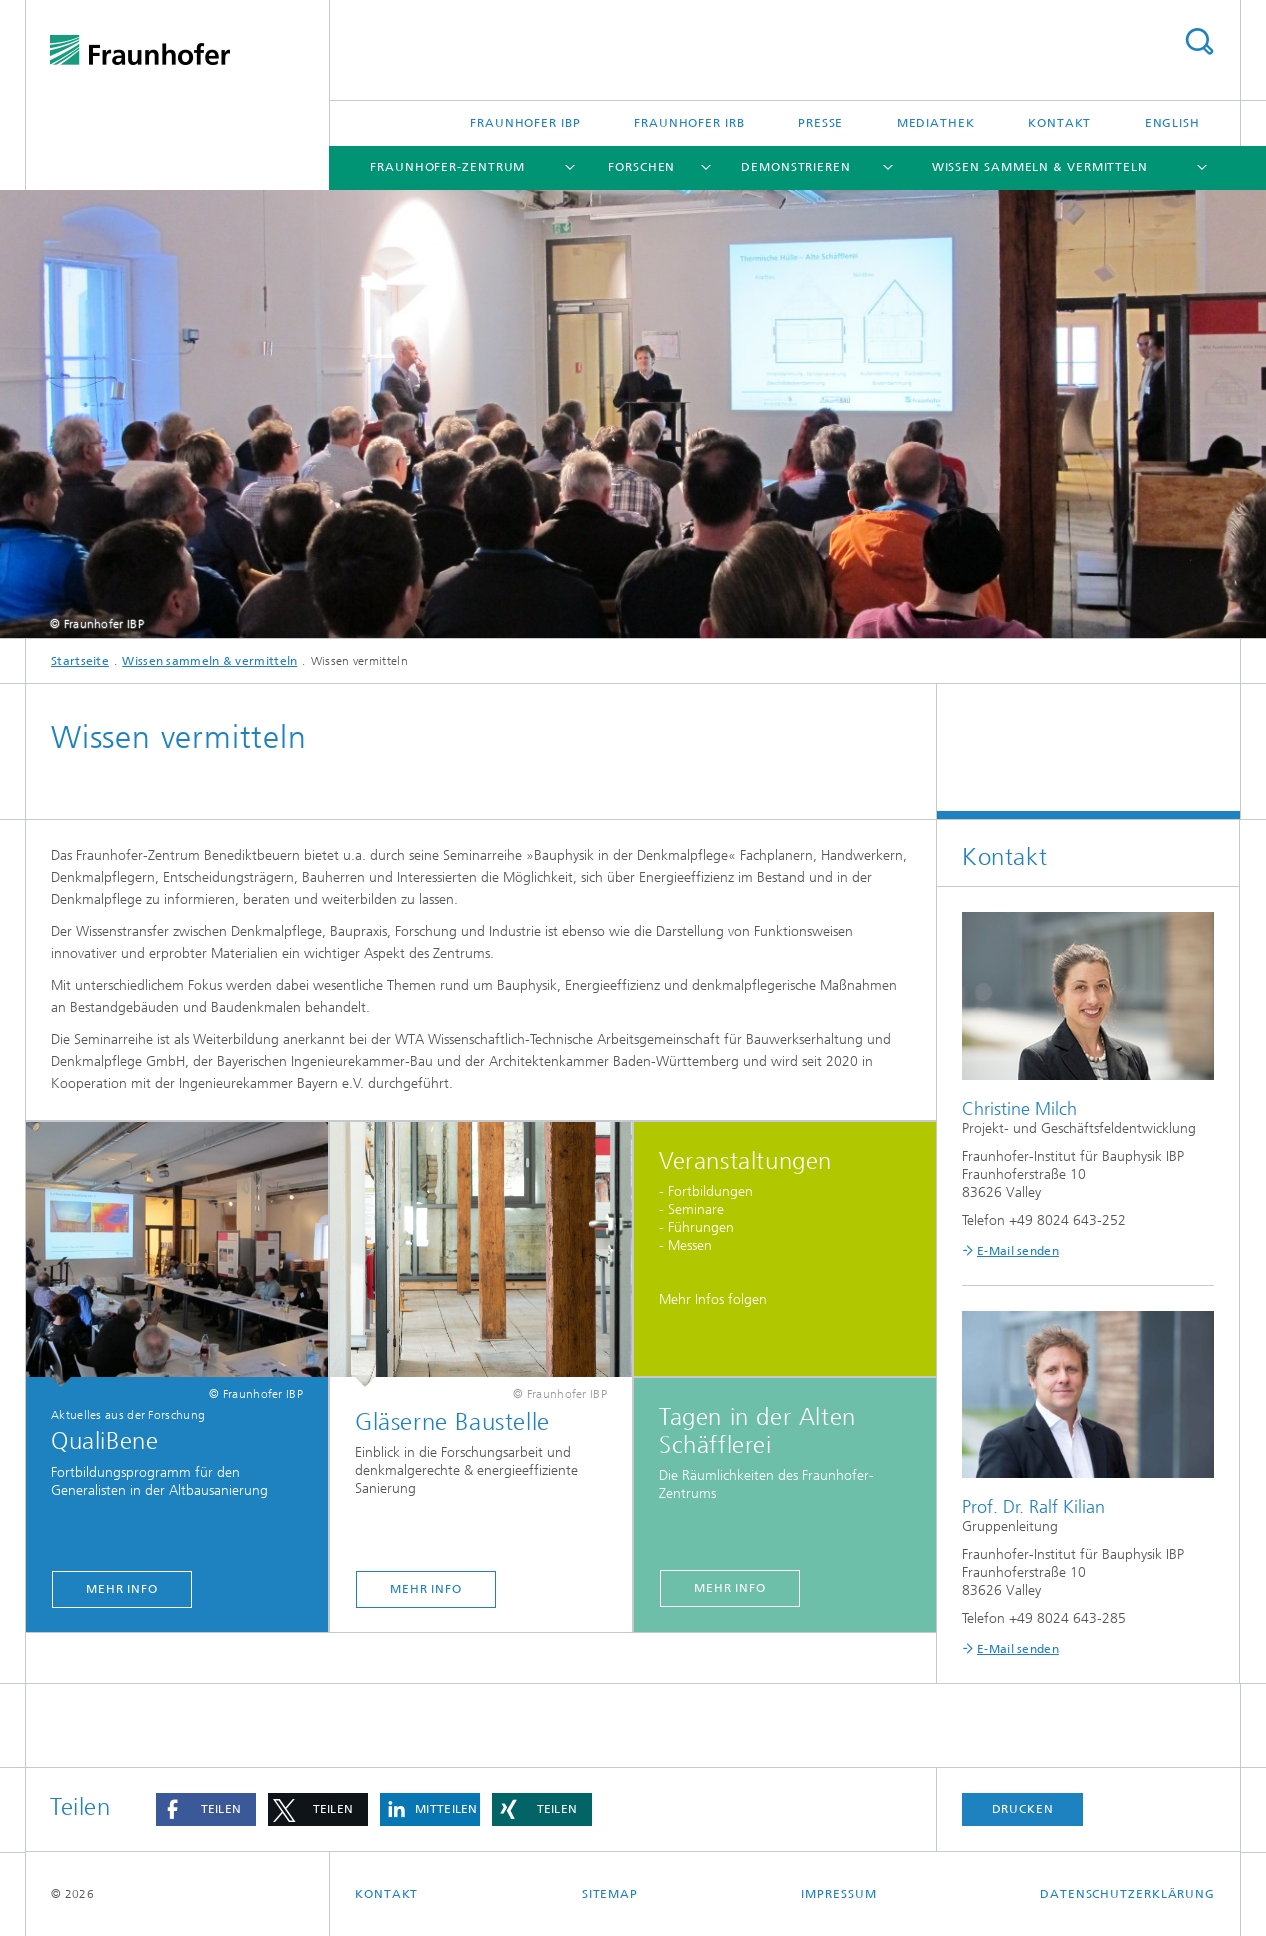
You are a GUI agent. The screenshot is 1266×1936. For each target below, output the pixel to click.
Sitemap (610, 1894)
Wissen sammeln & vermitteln (1040, 167)
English (1172, 123)
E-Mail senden (1018, 1251)
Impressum (838, 1894)
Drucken (1023, 1809)
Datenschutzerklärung (1127, 1894)
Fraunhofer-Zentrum (447, 167)
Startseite (80, 661)
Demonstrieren (796, 167)
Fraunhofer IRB (689, 123)
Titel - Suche (1199, 41)
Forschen (641, 167)
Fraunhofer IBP (525, 123)
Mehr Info (122, 1589)
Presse (820, 123)
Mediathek (936, 123)
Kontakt (1059, 123)
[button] (206, 1809)
